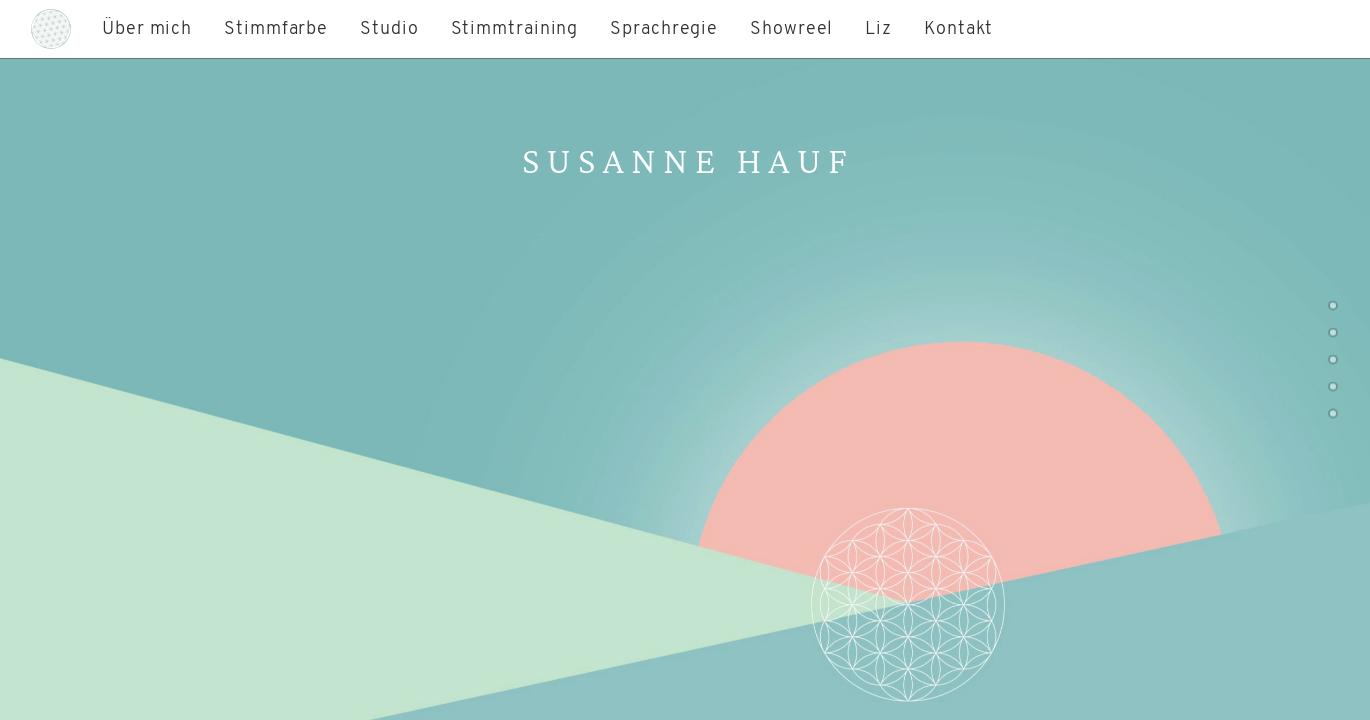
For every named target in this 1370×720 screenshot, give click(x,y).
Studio (389, 29)
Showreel (791, 29)
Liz (878, 29)
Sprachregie (664, 29)
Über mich (147, 29)
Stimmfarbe (276, 29)
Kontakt (958, 29)
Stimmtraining (515, 29)
